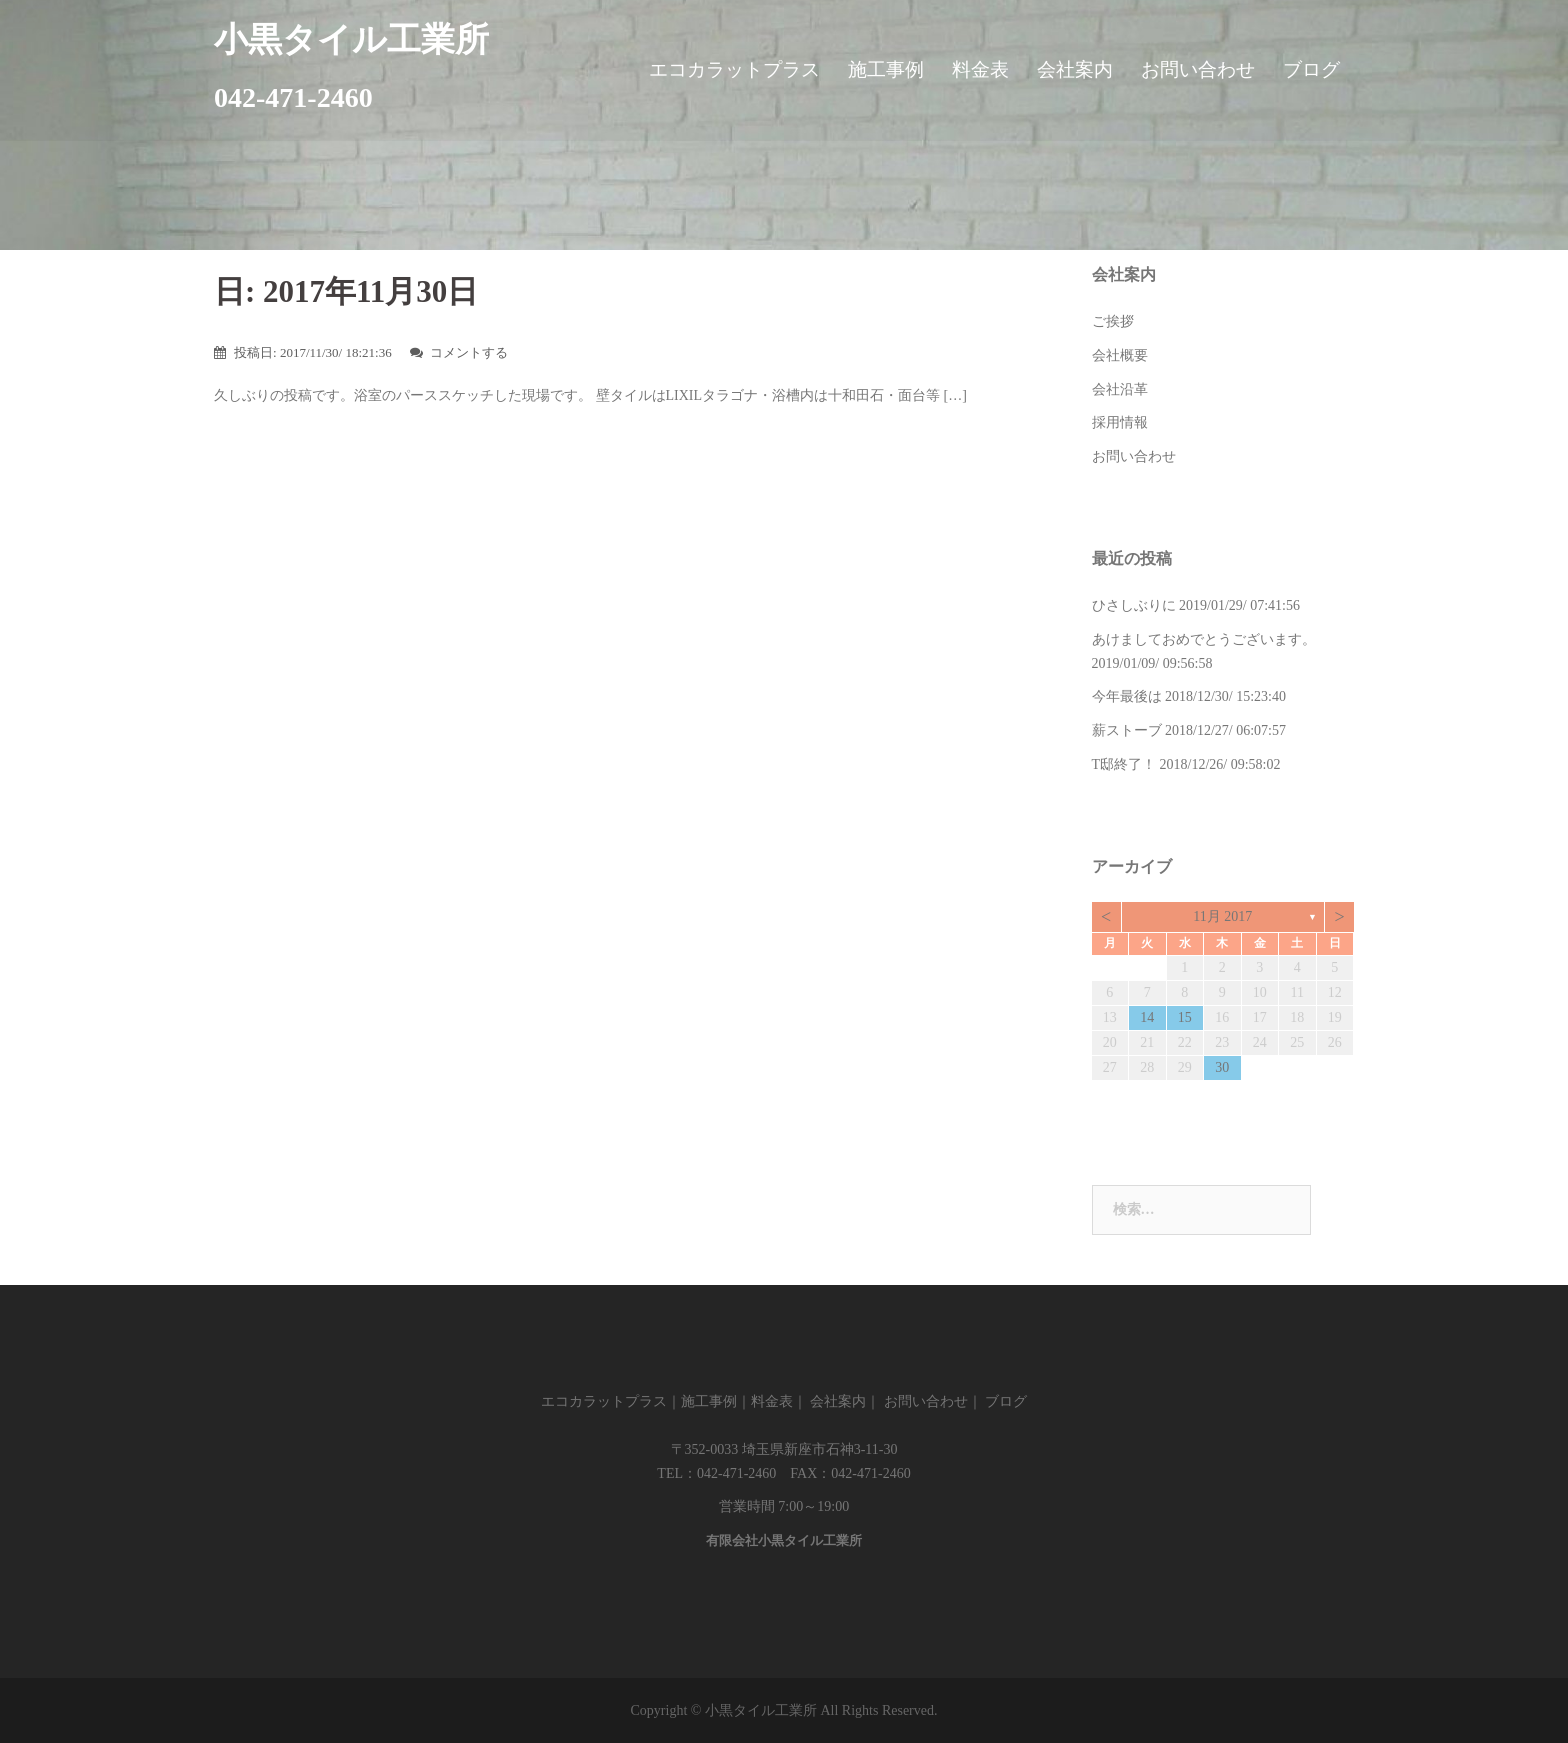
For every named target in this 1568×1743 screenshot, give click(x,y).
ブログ (1311, 69)
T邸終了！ (1124, 764)
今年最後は (1127, 696)
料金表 (980, 69)
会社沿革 (1120, 389)
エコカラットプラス (734, 69)
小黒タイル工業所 (351, 39)
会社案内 (1075, 69)
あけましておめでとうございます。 (1204, 639)
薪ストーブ (1127, 730)
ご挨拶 (1113, 321)
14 (1147, 1017)
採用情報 (1120, 422)
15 (1185, 1017)
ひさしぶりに (1134, 605)
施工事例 (886, 69)
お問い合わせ (1198, 69)
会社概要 (1120, 355)
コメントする (469, 352)
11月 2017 (1222, 916)
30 (1222, 1067)
